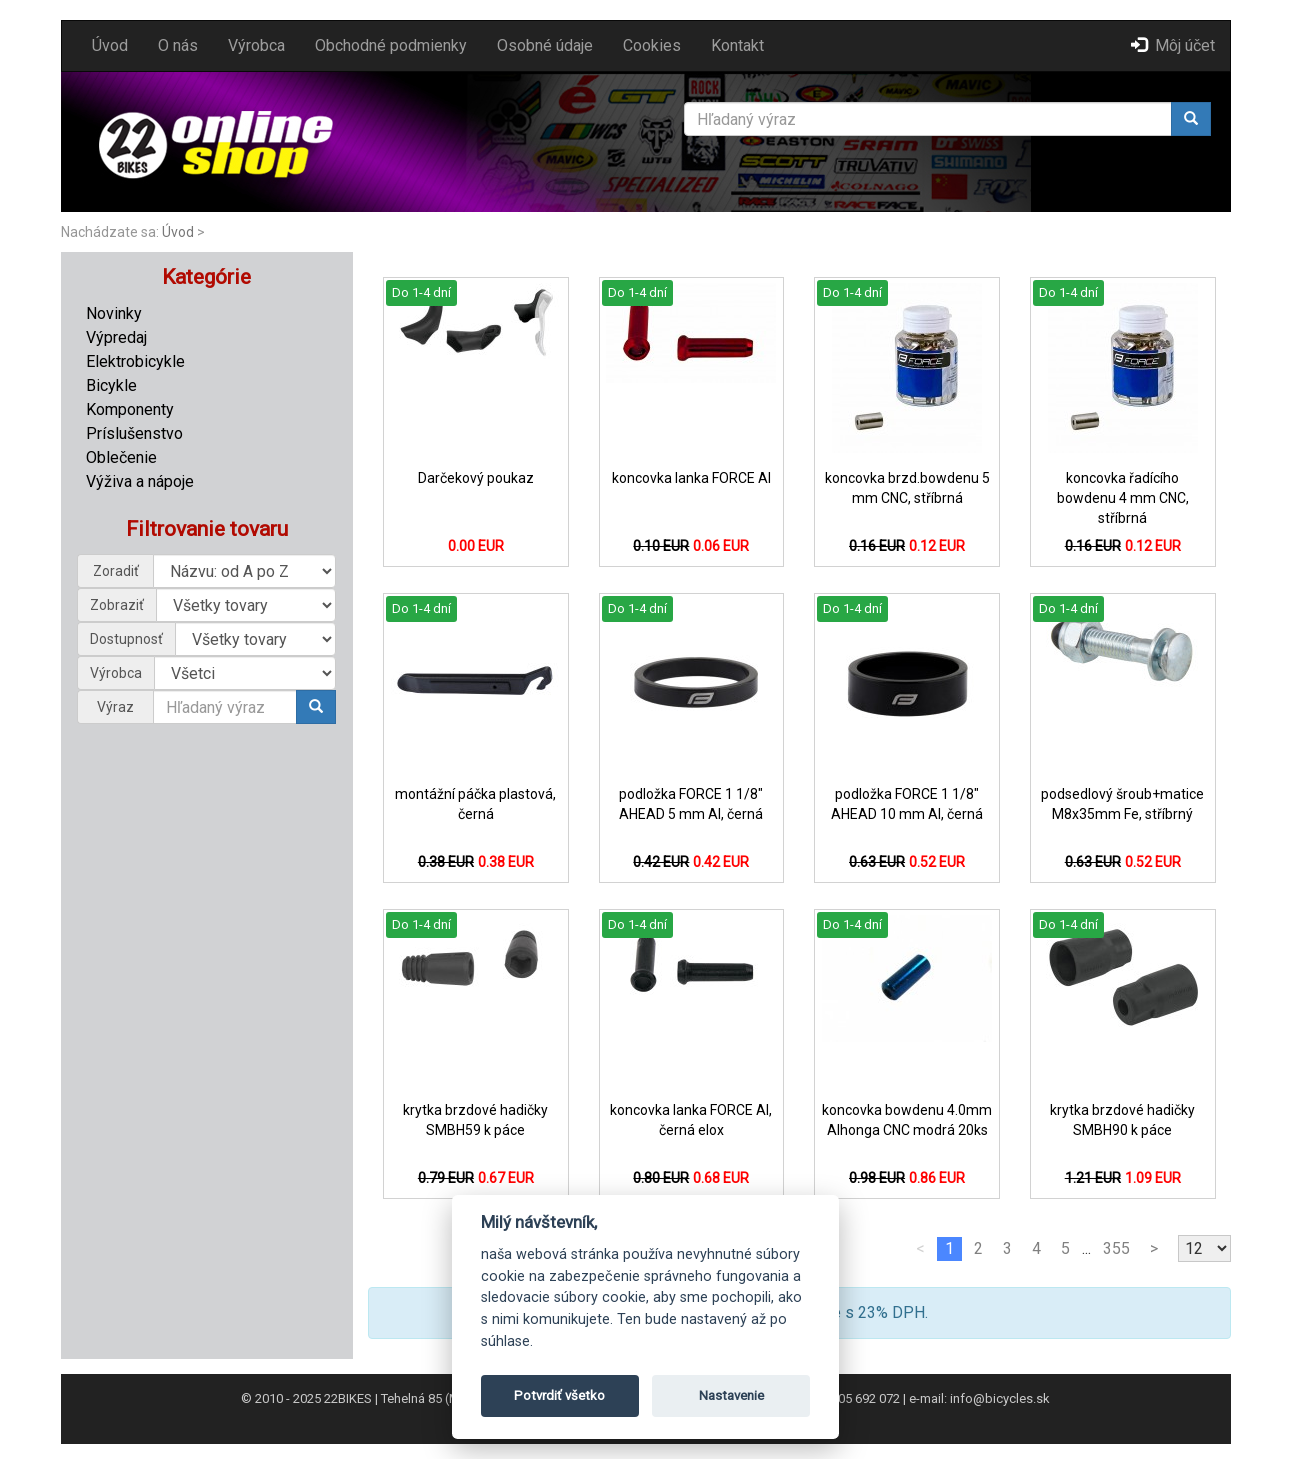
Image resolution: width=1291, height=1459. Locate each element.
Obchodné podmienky (391, 45)
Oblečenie (121, 457)
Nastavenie (731, 1395)
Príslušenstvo (134, 433)
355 (1116, 1248)
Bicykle (111, 385)
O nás (178, 45)
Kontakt (737, 45)
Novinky (114, 313)
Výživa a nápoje (140, 481)
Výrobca (256, 45)
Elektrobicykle (135, 361)
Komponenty (130, 409)
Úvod (110, 45)
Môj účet (1173, 45)
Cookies (652, 45)
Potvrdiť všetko (559, 1395)
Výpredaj (116, 337)
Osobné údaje (545, 45)
